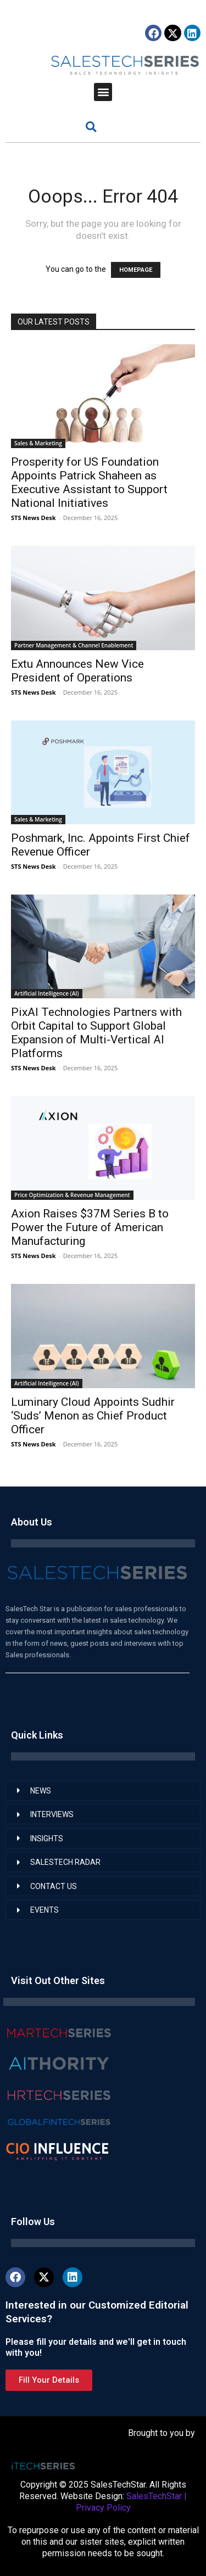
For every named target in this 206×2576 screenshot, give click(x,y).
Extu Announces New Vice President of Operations (77, 670)
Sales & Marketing (38, 443)
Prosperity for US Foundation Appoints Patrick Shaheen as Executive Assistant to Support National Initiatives (89, 482)
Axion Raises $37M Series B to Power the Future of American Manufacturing (90, 1227)
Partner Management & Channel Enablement (73, 645)
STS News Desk (33, 517)
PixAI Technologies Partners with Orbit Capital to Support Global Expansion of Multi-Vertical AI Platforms (96, 1032)
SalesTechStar (154, 2496)
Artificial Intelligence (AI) (46, 993)
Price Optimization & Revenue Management (72, 1195)
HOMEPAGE (135, 269)
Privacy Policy (103, 2507)
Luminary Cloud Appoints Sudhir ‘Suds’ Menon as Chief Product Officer (93, 1415)
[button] (103, 92)
